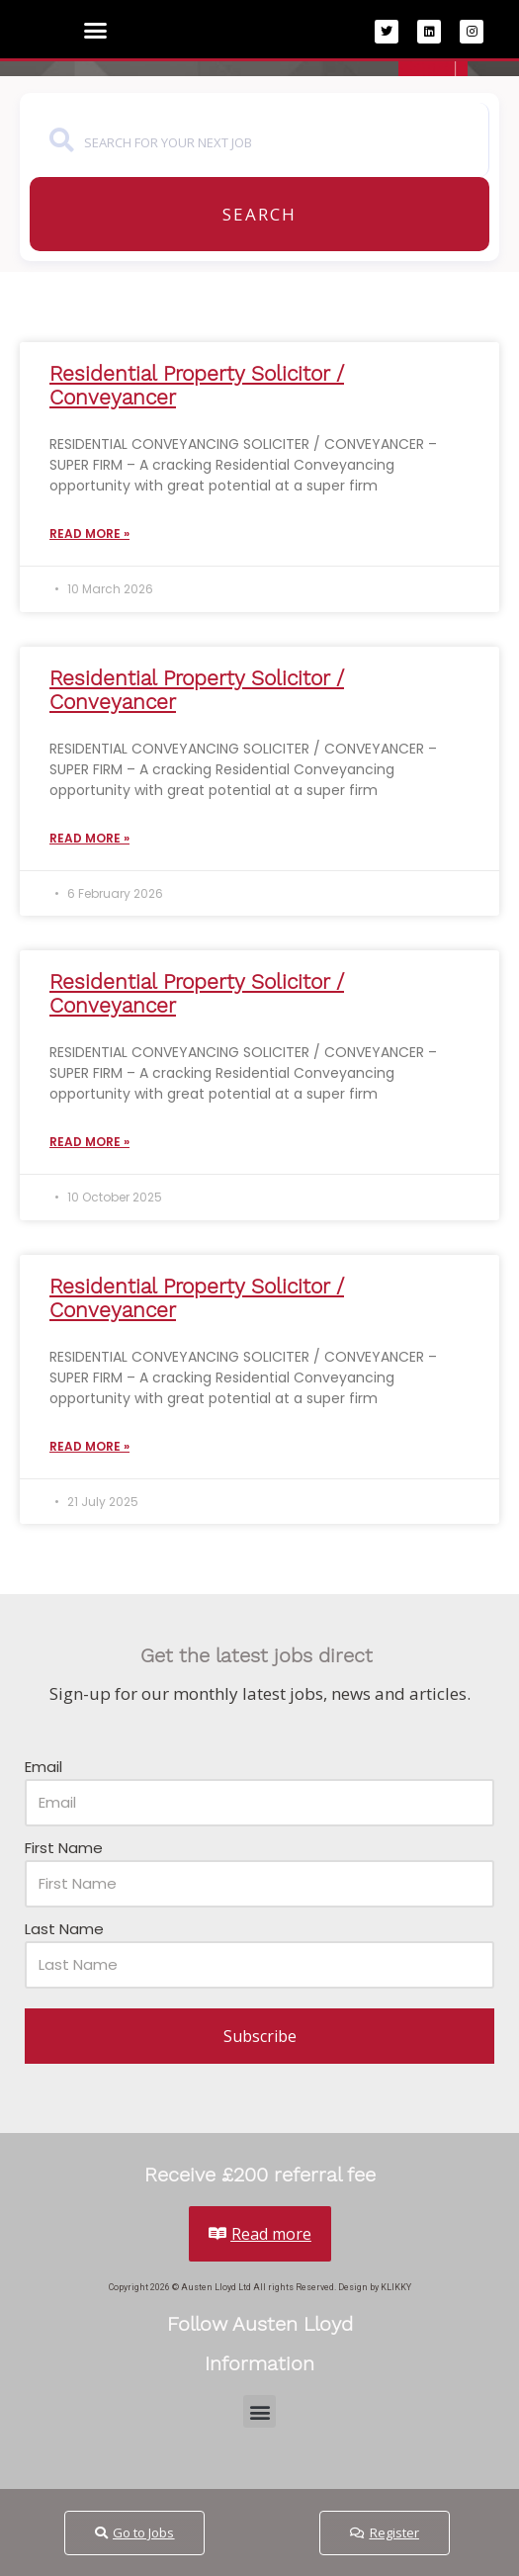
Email (43, 1766)
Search (259, 214)
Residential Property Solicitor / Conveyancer (196, 385)
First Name (64, 1847)
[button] (96, 30)
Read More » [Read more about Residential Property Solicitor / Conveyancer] (89, 533)
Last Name (64, 1928)
